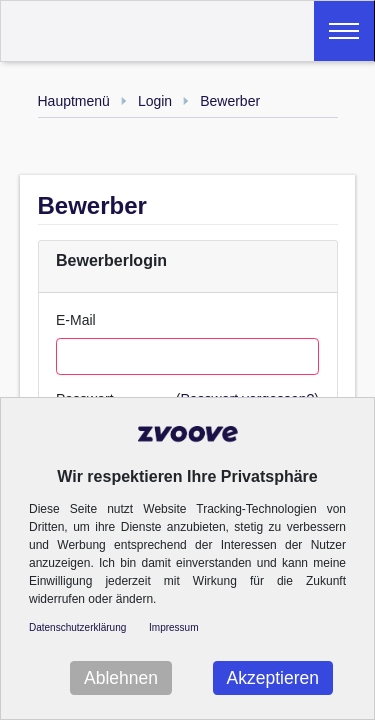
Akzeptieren (273, 678)
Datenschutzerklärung (77, 627)
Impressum (173, 627)
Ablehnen (121, 678)
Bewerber (230, 101)
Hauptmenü (74, 101)
